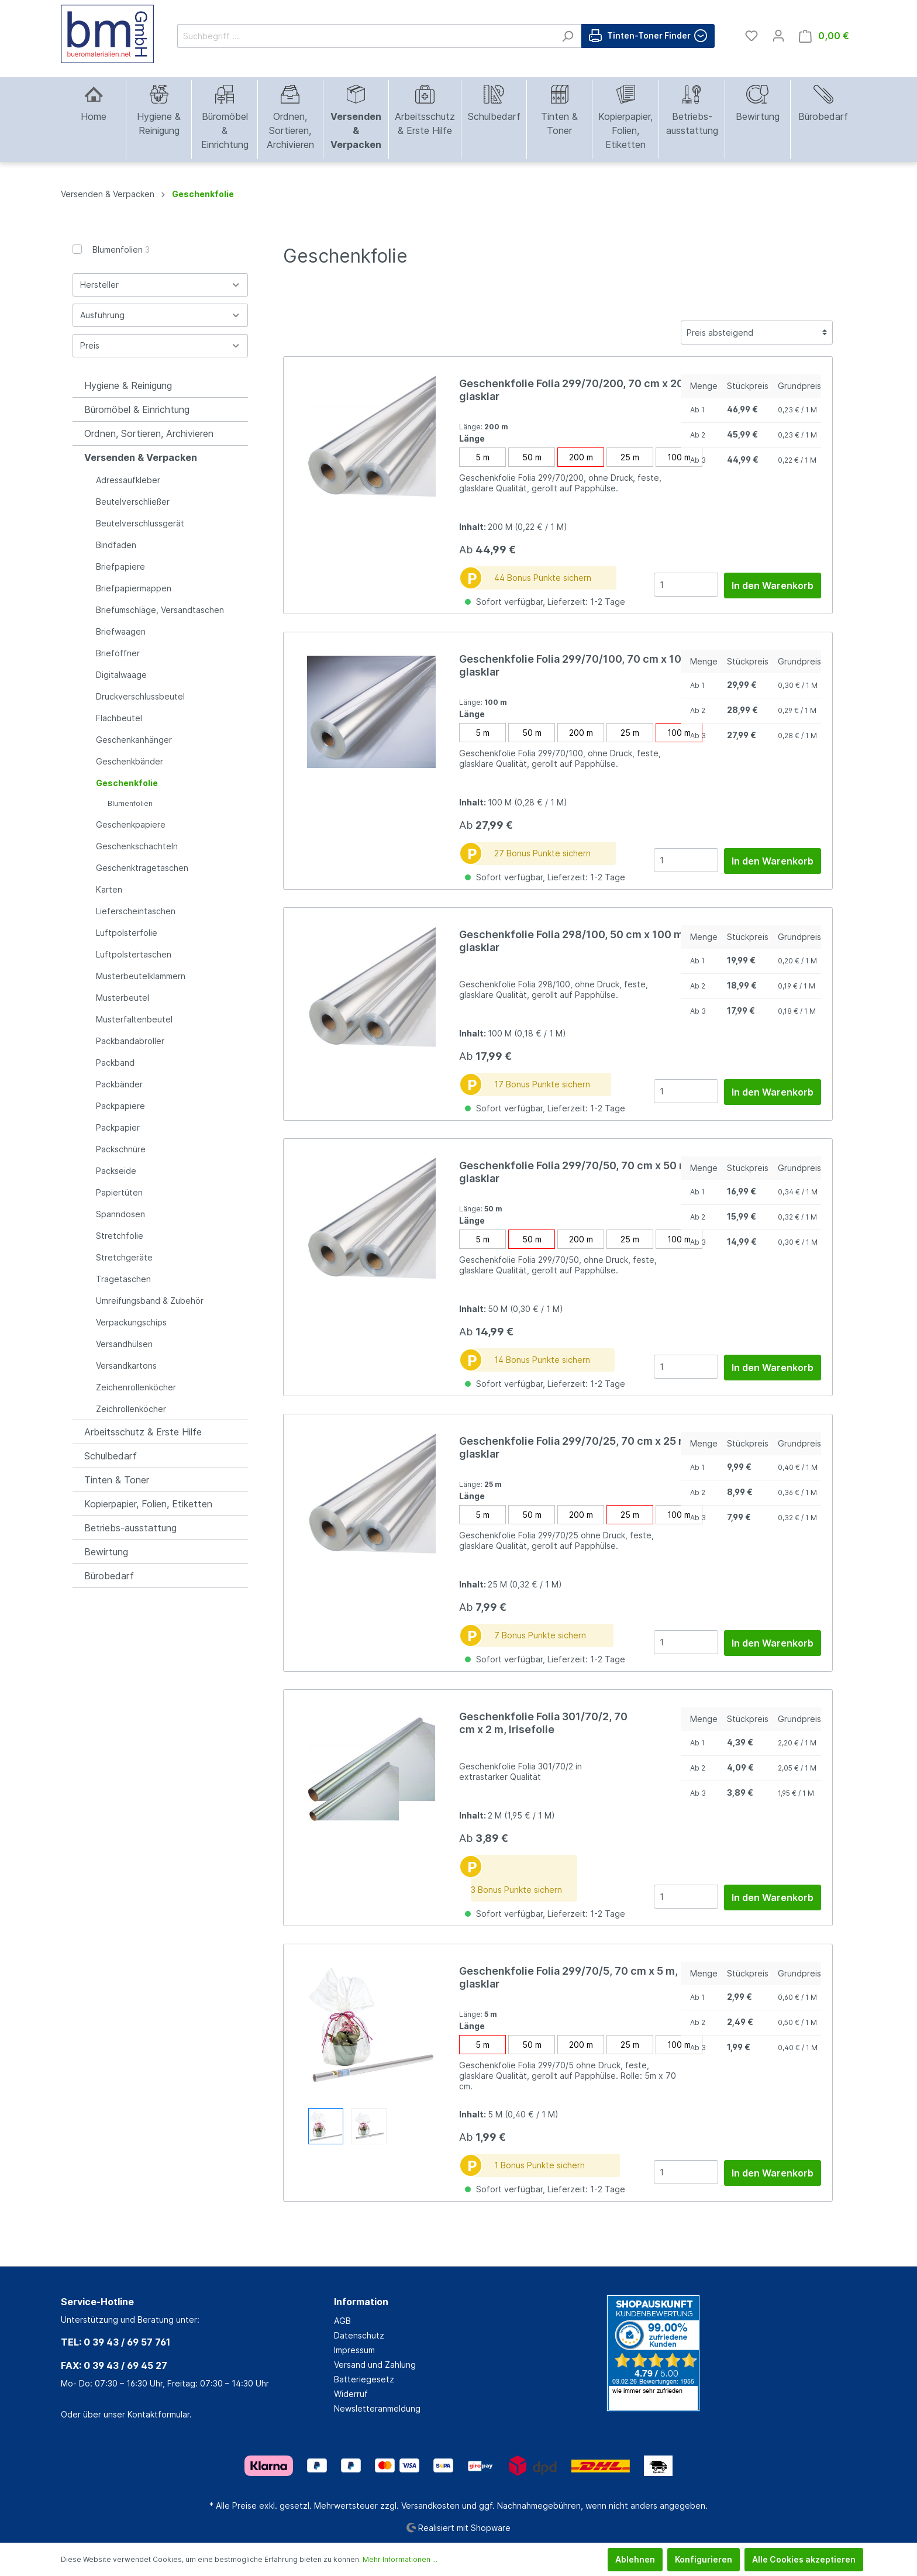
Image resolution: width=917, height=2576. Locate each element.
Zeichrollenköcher (131, 1409)
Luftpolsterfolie (126, 933)
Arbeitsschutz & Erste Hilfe (143, 1432)
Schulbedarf (110, 1456)
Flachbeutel (119, 718)
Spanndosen (120, 1214)
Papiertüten (119, 1192)
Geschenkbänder (129, 761)
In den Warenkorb (772, 585)
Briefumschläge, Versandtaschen (160, 610)
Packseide (116, 1171)
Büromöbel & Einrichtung (136, 409)
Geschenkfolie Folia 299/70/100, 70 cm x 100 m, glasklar (581, 665)
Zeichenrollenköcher (136, 1387)
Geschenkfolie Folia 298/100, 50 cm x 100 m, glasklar (572, 940)
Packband (115, 1062)
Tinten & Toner (116, 1480)
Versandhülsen (124, 1344)
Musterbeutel (122, 998)
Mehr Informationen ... (400, 2559)
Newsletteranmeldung (377, 2408)
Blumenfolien (121, 249)
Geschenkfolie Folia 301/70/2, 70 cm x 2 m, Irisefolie (543, 1722)
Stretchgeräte (124, 1257)
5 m (482, 457)
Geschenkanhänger (134, 740)
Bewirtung (106, 1552)
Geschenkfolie (127, 783)
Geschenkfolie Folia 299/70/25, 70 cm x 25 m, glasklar (575, 1447)
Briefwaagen (121, 631)
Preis (160, 345)
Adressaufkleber (128, 480)
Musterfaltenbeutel (134, 1019)
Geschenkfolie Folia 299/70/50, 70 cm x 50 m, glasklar (575, 1171)
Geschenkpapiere (131, 824)
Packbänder (119, 1084)
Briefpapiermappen (133, 588)
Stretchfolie (119, 1236)
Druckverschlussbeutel (140, 696)
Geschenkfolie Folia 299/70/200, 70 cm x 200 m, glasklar (582, 389)
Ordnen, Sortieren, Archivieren (148, 433)
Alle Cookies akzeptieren (804, 2559)
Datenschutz (359, 2335)
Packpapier (118, 1127)
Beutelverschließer (133, 502)
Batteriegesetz (364, 2379)
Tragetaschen (123, 1279)
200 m (581, 457)
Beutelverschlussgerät (140, 523)
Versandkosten (430, 2505)
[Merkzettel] (751, 36)
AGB (342, 2321)
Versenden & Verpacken (140, 457)
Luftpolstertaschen (133, 954)
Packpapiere (120, 1106)
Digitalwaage (121, 675)
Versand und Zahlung (375, 2365)
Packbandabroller (130, 1041)
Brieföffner (118, 653)
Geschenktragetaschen (142, 868)
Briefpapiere (120, 566)
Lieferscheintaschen (135, 911)
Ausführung (160, 315)
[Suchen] (567, 36)
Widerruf (351, 2394)
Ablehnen (635, 2559)
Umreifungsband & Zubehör (150, 1301)
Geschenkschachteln (137, 846)
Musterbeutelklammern (140, 976)
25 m (629, 457)
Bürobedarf (109, 1576)
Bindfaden (116, 545)
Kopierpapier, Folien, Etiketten (148, 1504)
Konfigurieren (703, 2559)
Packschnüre (121, 1149)
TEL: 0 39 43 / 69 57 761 (115, 2342)
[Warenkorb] (824, 36)
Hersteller (160, 285)
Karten (109, 889)
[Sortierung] (757, 333)
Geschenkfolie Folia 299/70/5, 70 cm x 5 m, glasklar (568, 1977)
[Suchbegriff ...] (365, 36)
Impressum (354, 2350)
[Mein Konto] (778, 36)
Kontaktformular (158, 2414)
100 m (679, 457)
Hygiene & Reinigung (128, 385)
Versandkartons (126, 1365)
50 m (532, 457)
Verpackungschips (131, 1322)
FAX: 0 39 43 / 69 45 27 (114, 2365)
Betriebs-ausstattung (130, 1528)
